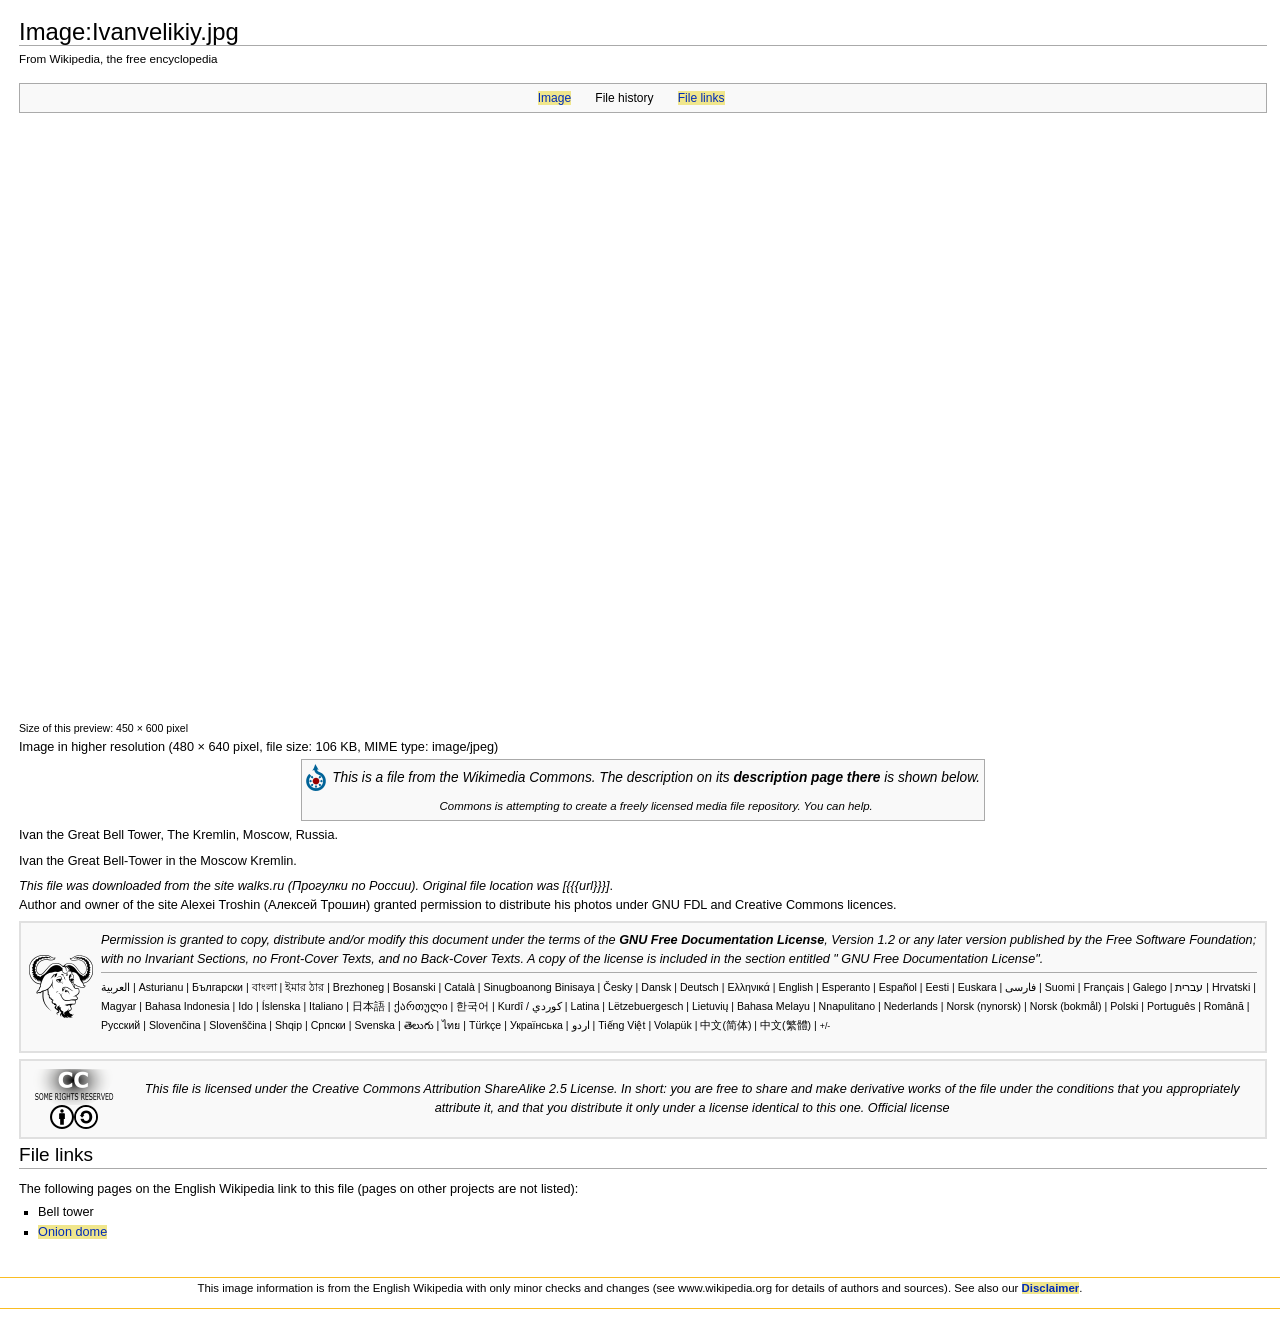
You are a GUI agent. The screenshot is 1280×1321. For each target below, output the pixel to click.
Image (554, 98)
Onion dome (72, 1232)
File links (701, 98)
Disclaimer (1051, 1288)
